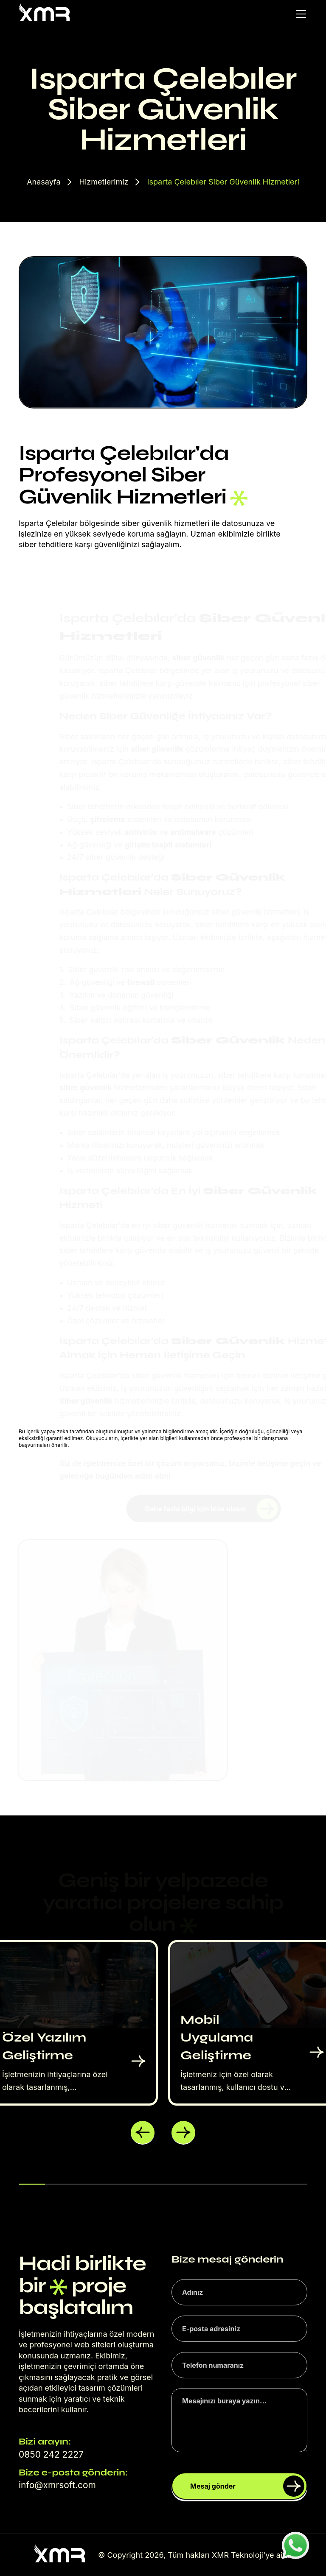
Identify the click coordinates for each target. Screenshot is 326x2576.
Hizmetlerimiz (104, 181)
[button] (143, 2133)
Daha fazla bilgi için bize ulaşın (211, 1508)
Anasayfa (43, 181)
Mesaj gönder (247, 2486)
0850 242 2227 (51, 2454)
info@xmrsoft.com (57, 2485)
